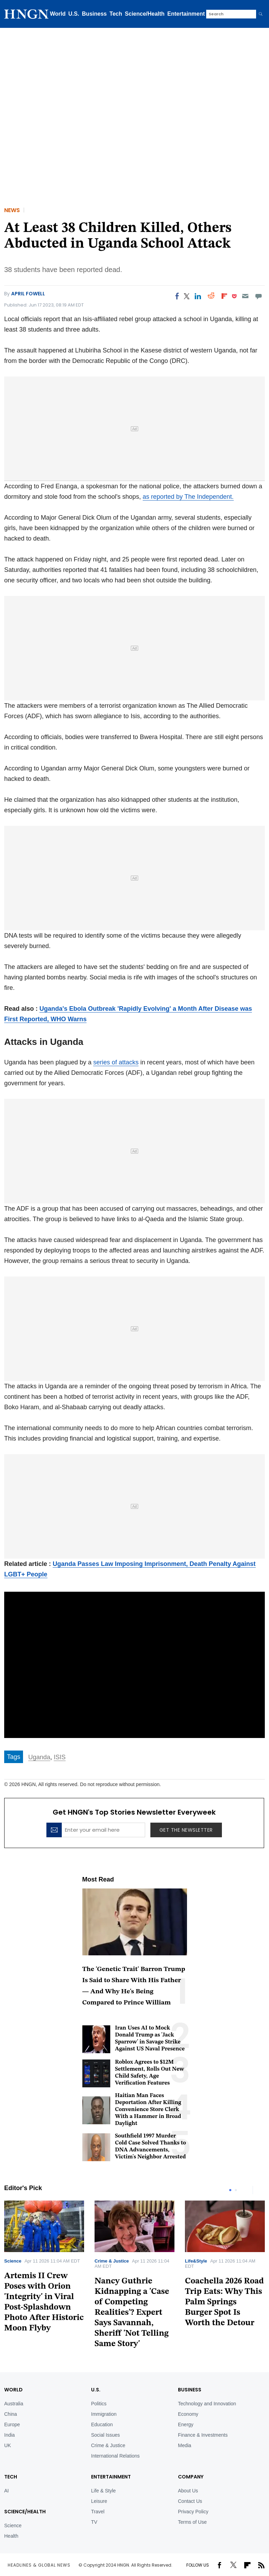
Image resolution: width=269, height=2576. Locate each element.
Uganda (39, 1757)
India (9, 2435)
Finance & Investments (202, 2435)
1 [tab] (230, 2190)
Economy (188, 2414)
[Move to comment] (259, 296)
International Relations (115, 2456)
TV (94, 2522)
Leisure (99, 2501)
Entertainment (186, 14)
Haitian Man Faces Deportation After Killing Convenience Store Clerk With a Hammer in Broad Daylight (148, 2109)
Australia (13, 2403)
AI (6, 2490)
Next (260, 2190)
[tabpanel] (134, 2277)
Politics (98, 2403)
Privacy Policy (193, 2511)
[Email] (245, 296)
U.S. (73, 14)
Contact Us (190, 2501)
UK (7, 2445)
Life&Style (196, 2261)
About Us (188, 2490)
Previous (246, 2190)
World (58, 14)
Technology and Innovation (207, 2403)
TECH (10, 2476)
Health (11, 2536)
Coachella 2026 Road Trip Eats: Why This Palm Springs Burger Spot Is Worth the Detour (224, 2302)
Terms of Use (192, 2522)
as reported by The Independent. (188, 496)
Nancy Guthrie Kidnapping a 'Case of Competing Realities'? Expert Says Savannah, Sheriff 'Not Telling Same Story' (132, 2312)
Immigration (104, 2414)
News (12, 210)
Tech (116, 14)
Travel (97, 2511)
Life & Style (103, 2490)
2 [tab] (236, 2190)
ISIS (60, 1757)
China (10, 2414)
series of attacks (116, 1062)
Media (184, 2445)
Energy (185, 2424)
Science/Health (145, 14)
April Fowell (28, 293)
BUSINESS (189, 2389)
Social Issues (105, 2435)
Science (12, 2261)
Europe (12, 2424)
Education (102, 2424)
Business (94, 14)
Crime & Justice (112, 2261)
